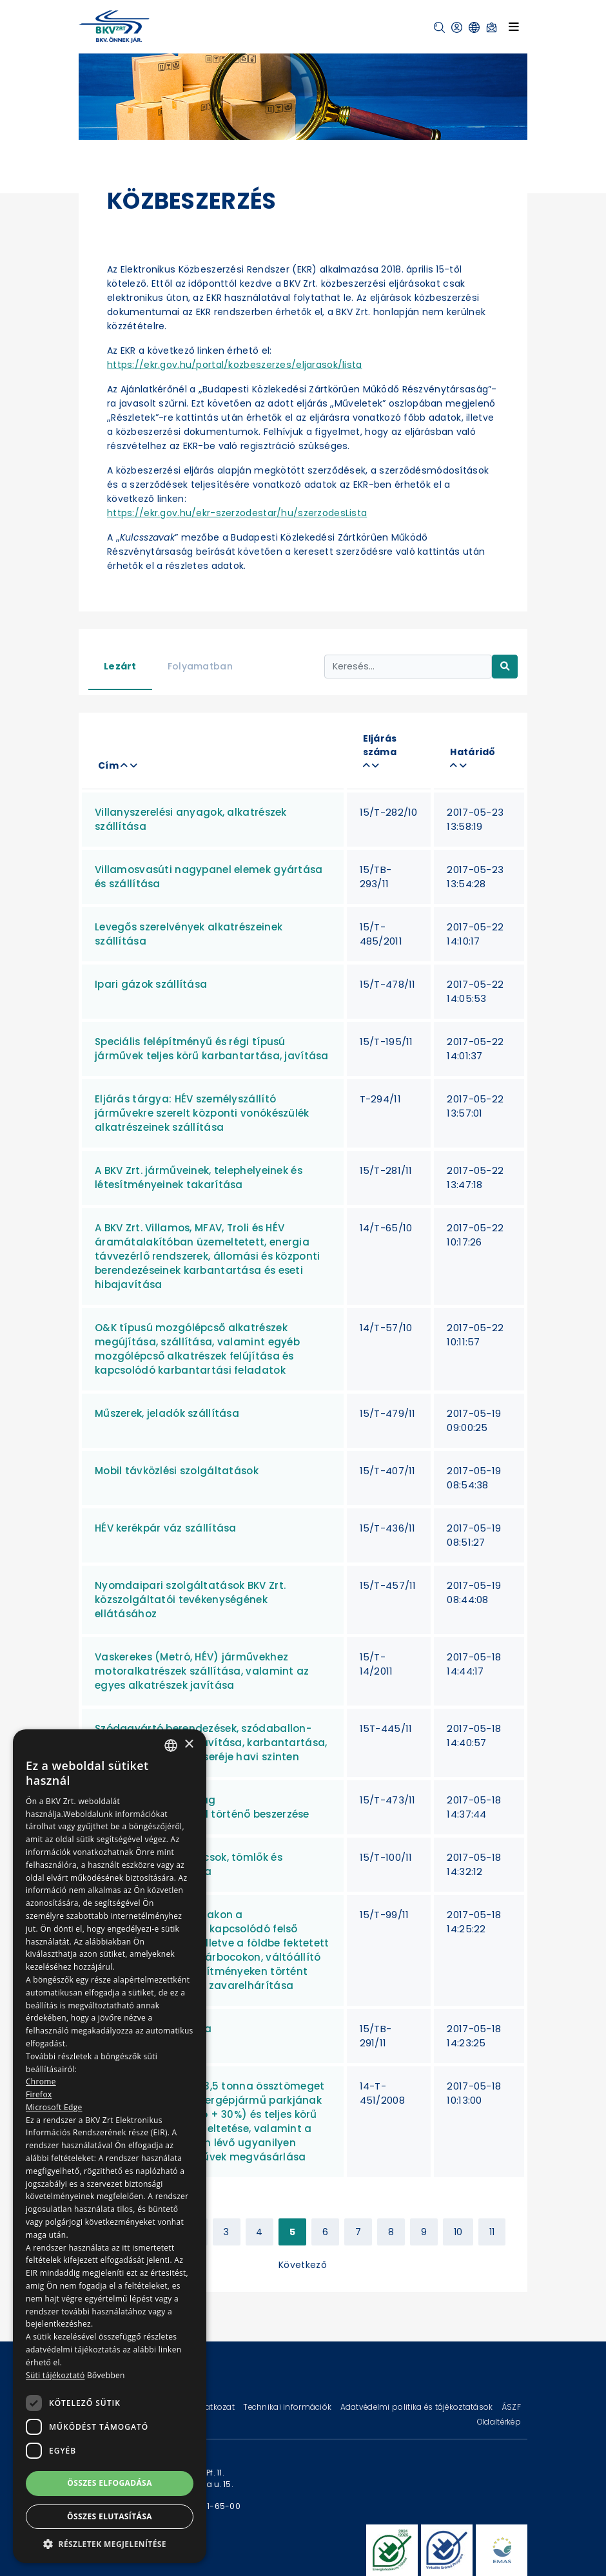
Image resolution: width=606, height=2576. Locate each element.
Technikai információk (288, 2406)
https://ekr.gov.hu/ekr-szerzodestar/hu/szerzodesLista (237, 512)
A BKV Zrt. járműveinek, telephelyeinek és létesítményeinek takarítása (198, 1177)
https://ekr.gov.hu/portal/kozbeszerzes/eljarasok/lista (234, 364)
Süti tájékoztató (55, 2375)
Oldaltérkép (499, 2421)
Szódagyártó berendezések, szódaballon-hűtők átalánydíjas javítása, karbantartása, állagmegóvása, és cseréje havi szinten (211, 1743)
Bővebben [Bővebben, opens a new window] (106, 2375)
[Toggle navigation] (513, 26)
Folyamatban (200, 666)
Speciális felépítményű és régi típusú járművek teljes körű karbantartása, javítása (212, 1048)
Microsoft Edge (54, 2107)
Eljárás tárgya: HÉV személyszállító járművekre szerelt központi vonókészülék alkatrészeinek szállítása (202, 1113)
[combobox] (170, 1745)
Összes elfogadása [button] (109, 2482)
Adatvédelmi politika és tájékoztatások (417, 2406)
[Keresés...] (408, 666)
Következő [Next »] (303, 2264)
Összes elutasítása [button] (109, 2516)
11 (492, 2231)
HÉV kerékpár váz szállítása (166, 1528)
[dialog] (109, 2146)
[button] (439, 27)
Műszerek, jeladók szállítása (167, 1413)
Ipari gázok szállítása (151, 984)
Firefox (39, 2094)
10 (458, 2231)
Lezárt (120, 666)
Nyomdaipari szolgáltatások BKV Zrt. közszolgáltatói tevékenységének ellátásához (190, 1599)
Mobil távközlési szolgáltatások (177, 1470)
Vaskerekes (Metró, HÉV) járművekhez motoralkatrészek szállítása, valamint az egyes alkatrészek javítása (202, 1671)
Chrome (41, 2081)
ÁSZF (511, 2406)
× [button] (188, 1744)
